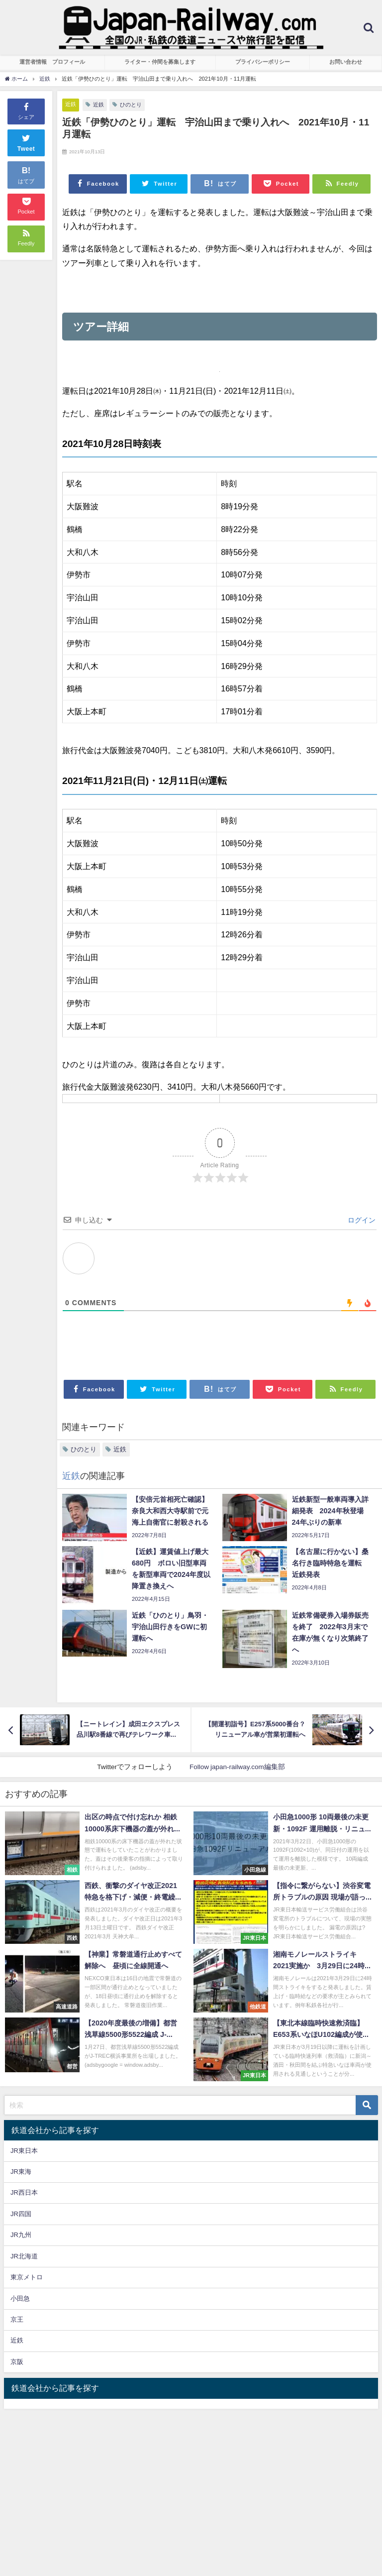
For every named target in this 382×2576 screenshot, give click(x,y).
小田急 (20, 2298)
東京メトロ (26, 2277)
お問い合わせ (345, 62)
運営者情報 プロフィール (52, 62)
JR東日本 (24, 2150)
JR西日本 (24, 2192)
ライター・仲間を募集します (159, 62)
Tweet (26, 142)
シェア (26, 110)
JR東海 (20, 2171)
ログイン (361, 1220)
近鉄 (70, 104)
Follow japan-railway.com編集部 (237, 1766)
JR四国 (20, 2214)
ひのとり (131, 105)
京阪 (16, 2361)
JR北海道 (24, 2256)
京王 (16, 2319)
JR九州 (20, 2235)
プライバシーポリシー (262, 62)
